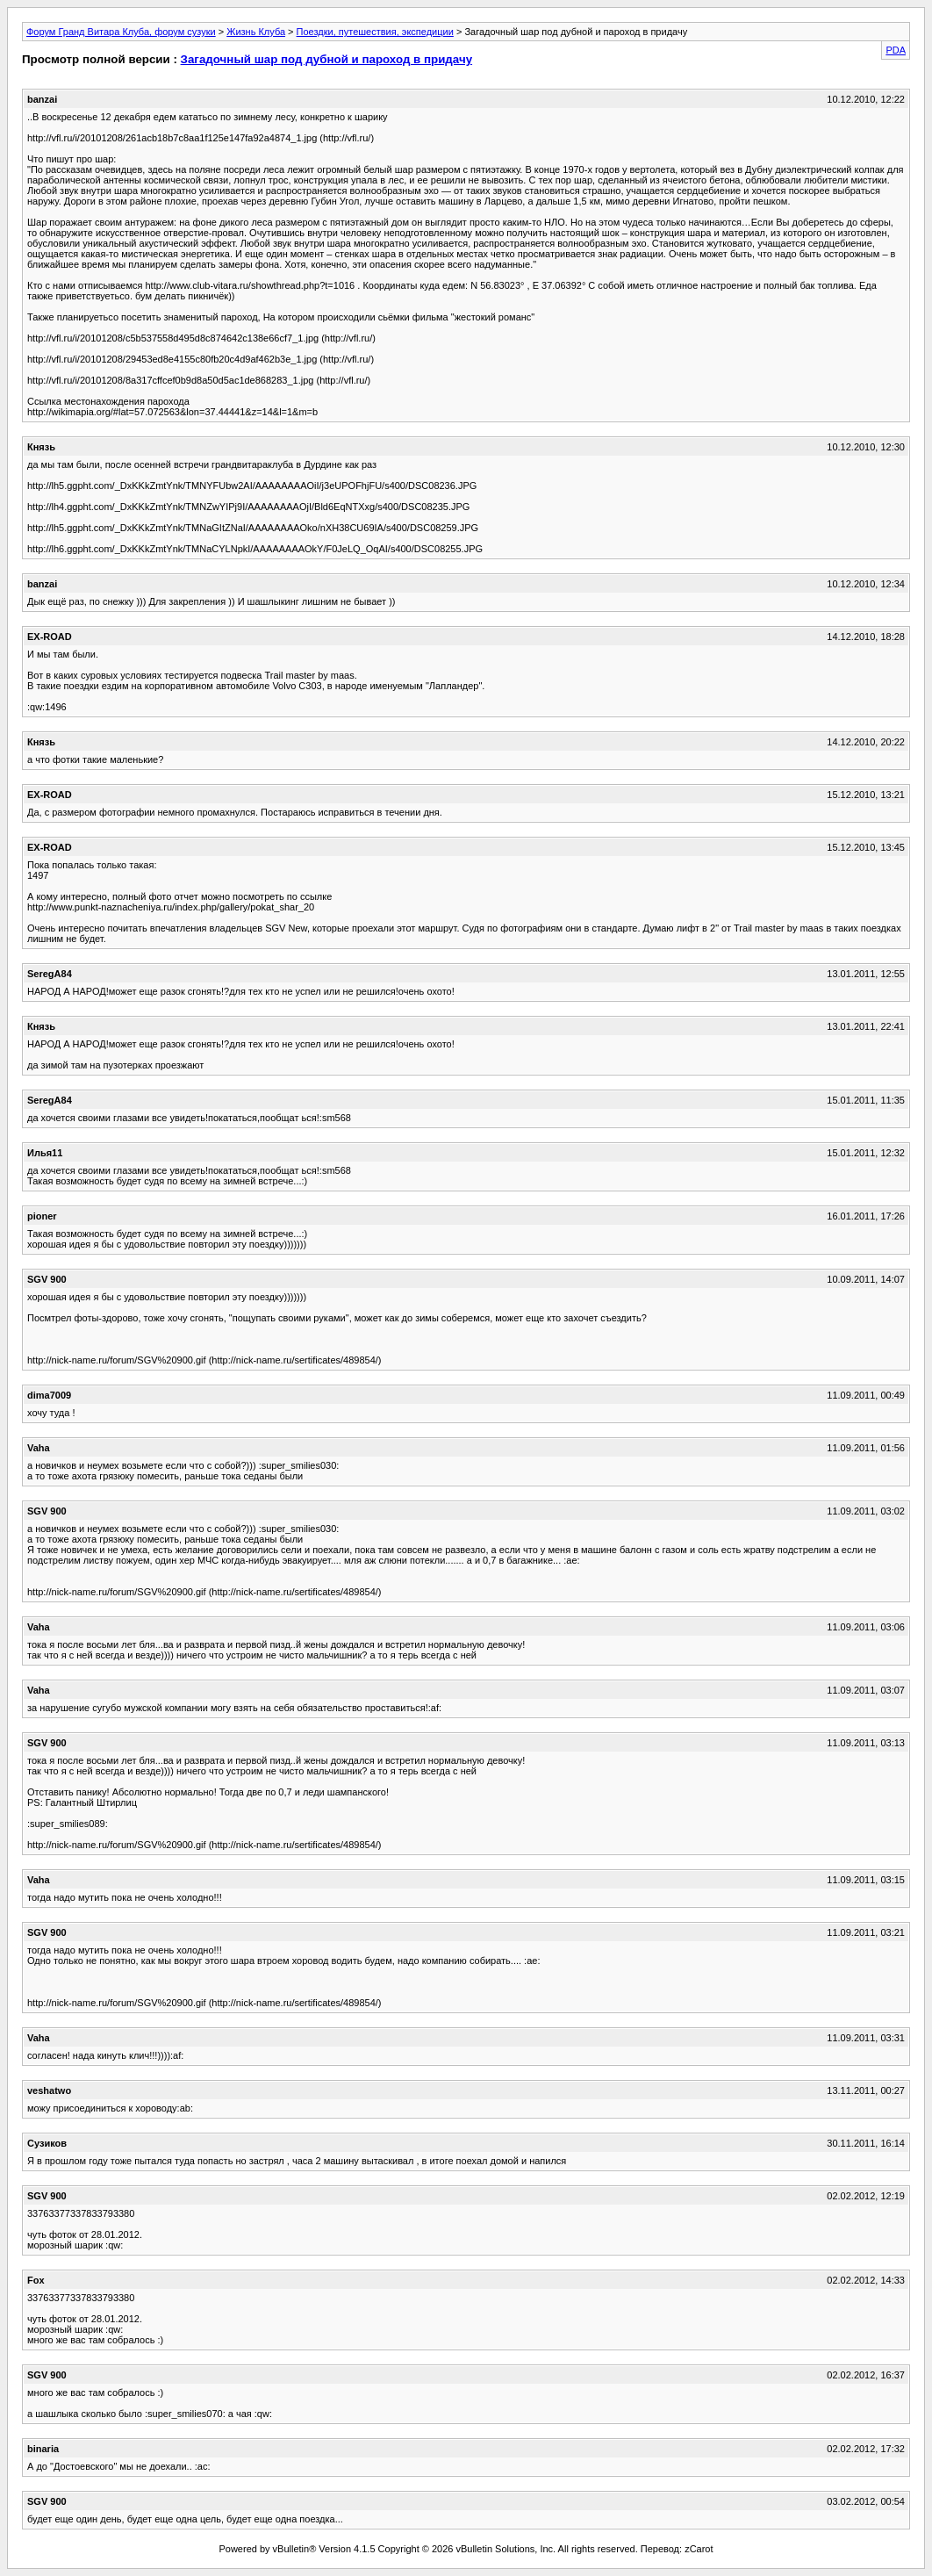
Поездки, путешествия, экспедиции (375, 31)
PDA (895, 50)
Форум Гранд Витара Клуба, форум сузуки (121, 31)
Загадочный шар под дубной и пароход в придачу (326, 59)
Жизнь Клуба (255, 31)
